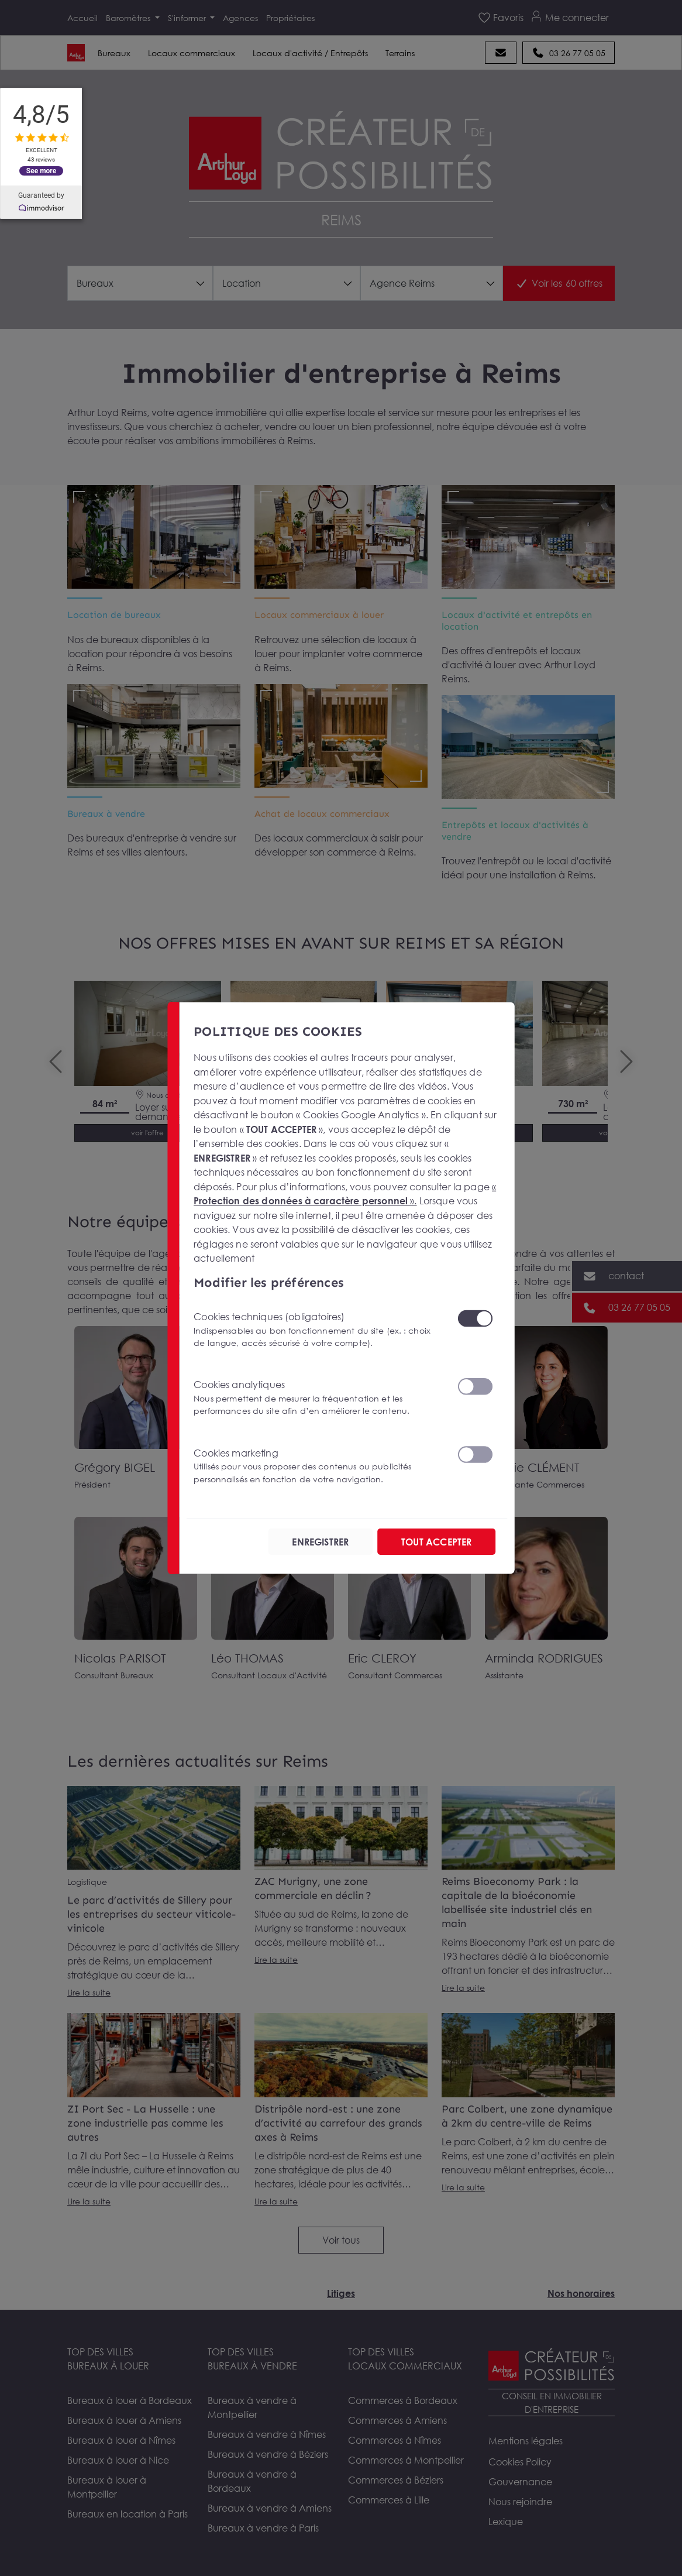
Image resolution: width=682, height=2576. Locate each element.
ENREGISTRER (320, 1541)
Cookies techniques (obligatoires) (318, 1330)
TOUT (436, 1541)
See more (41, 170)
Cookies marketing (318, 1466)
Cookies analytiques (318, 1398)
